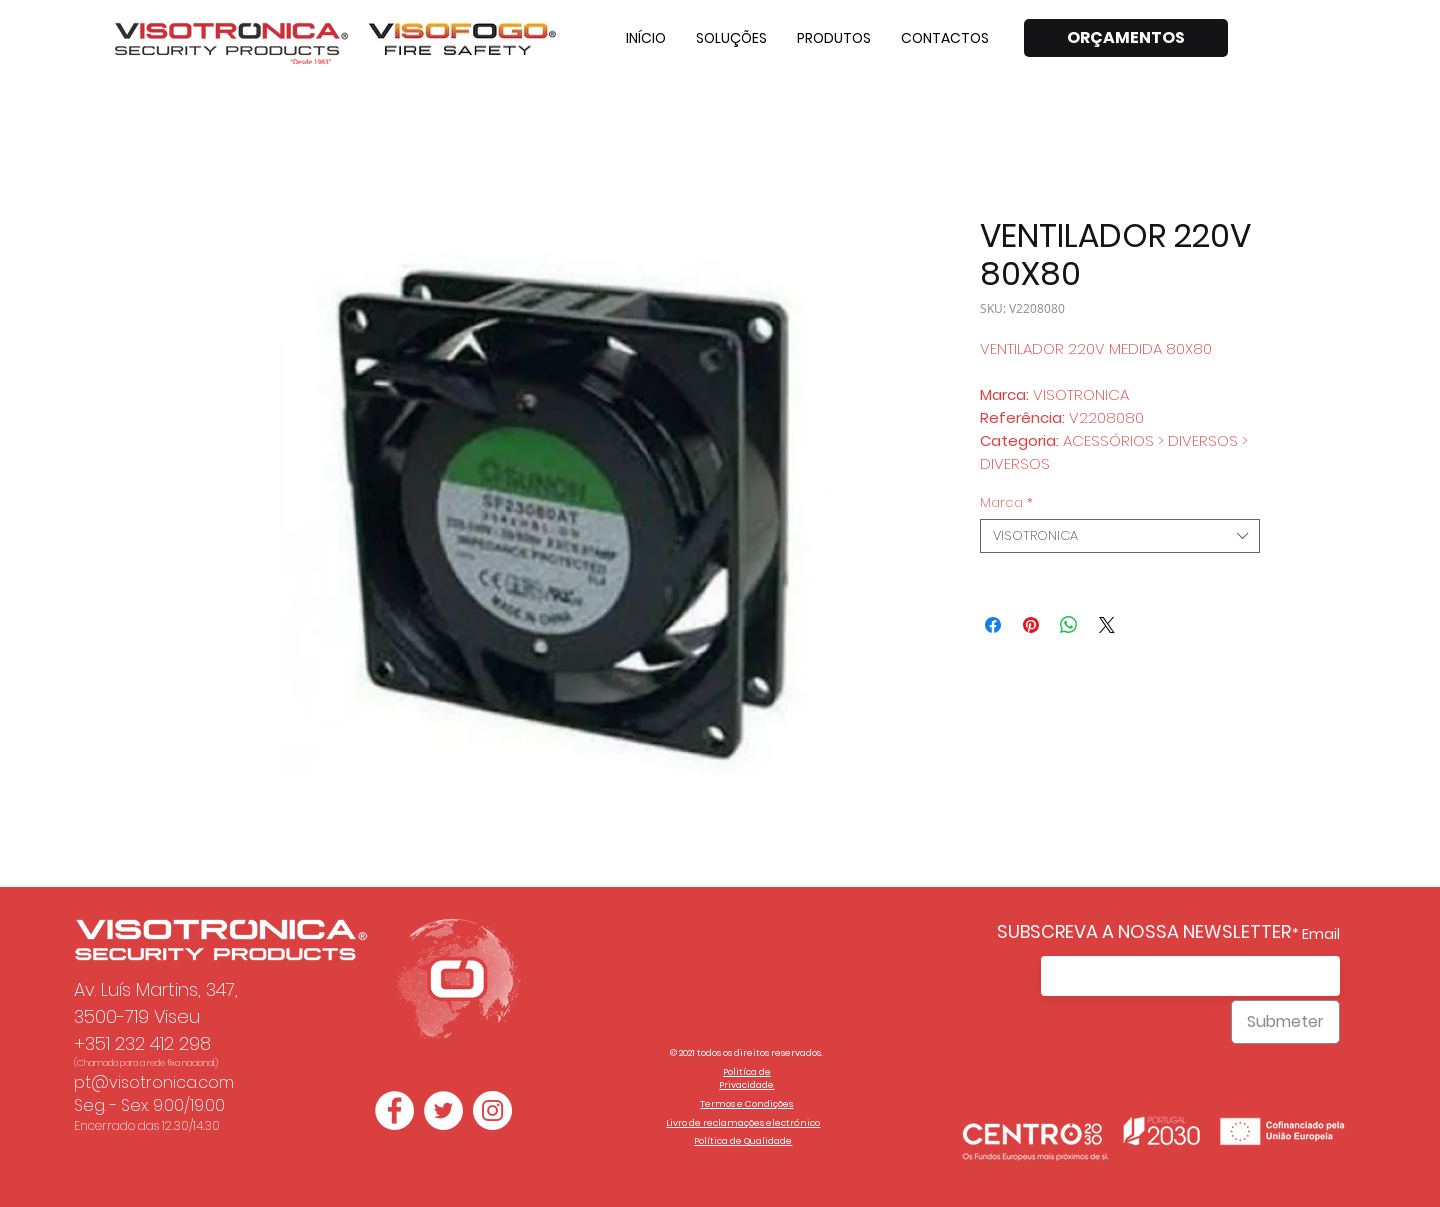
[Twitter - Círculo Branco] (443, 1110)
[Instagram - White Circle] (492, 1110)
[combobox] (1120, 536)
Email (1321, 934)
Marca (1006, 503)
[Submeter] (1285, 1022)
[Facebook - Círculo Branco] (394, 1110)
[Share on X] (1107, 625)
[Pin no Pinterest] (1031, 625)
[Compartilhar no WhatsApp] (1069, 625)
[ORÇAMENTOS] (1126, 38)
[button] (731, 38)
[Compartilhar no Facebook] (993, 625)
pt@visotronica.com (154, 1082)
